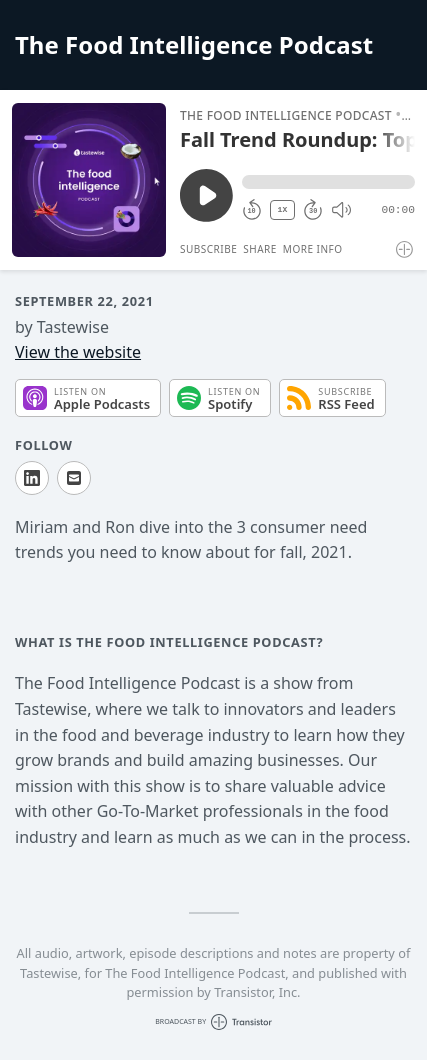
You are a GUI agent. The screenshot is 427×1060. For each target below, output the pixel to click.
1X (283, 209)
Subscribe (208, 249)
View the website (78, 352)
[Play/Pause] (89, 180)
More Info (313, 249)
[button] (328, 182)
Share (260, 249)
